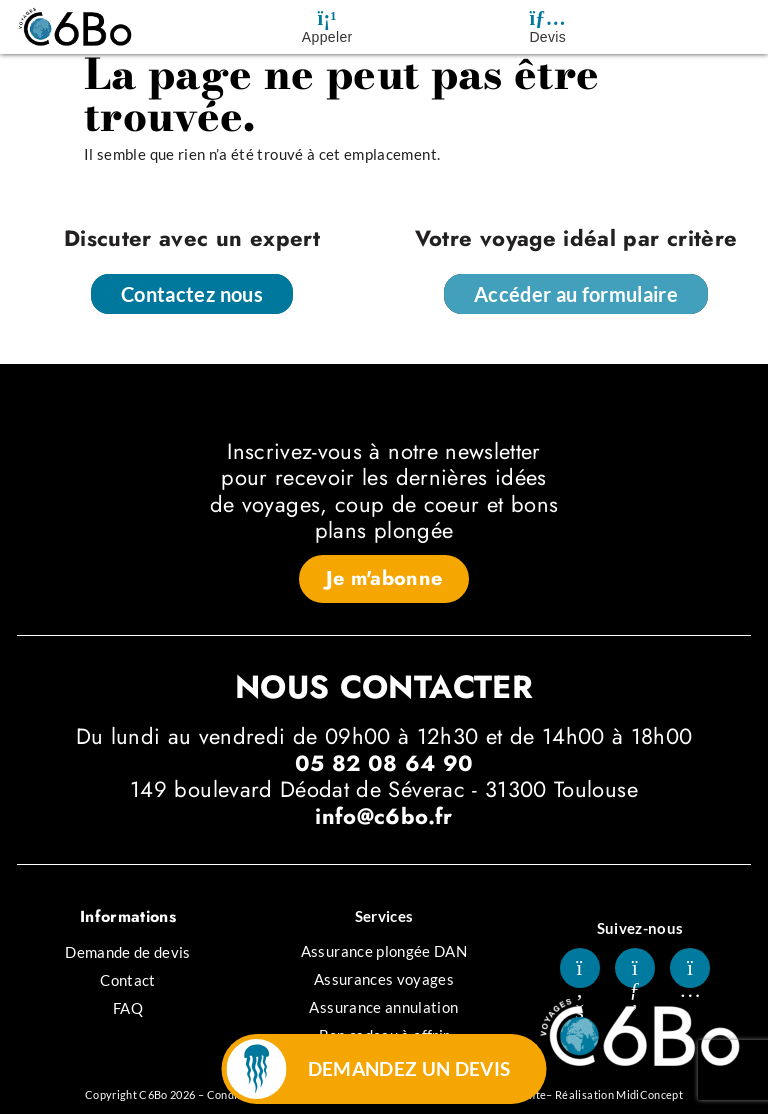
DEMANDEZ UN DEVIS (409, 1068)
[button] (384, 579)
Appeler (327, 37)
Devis (547, 37)
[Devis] (548, 18)
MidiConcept (649, 1094)
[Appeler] (327, 18)
